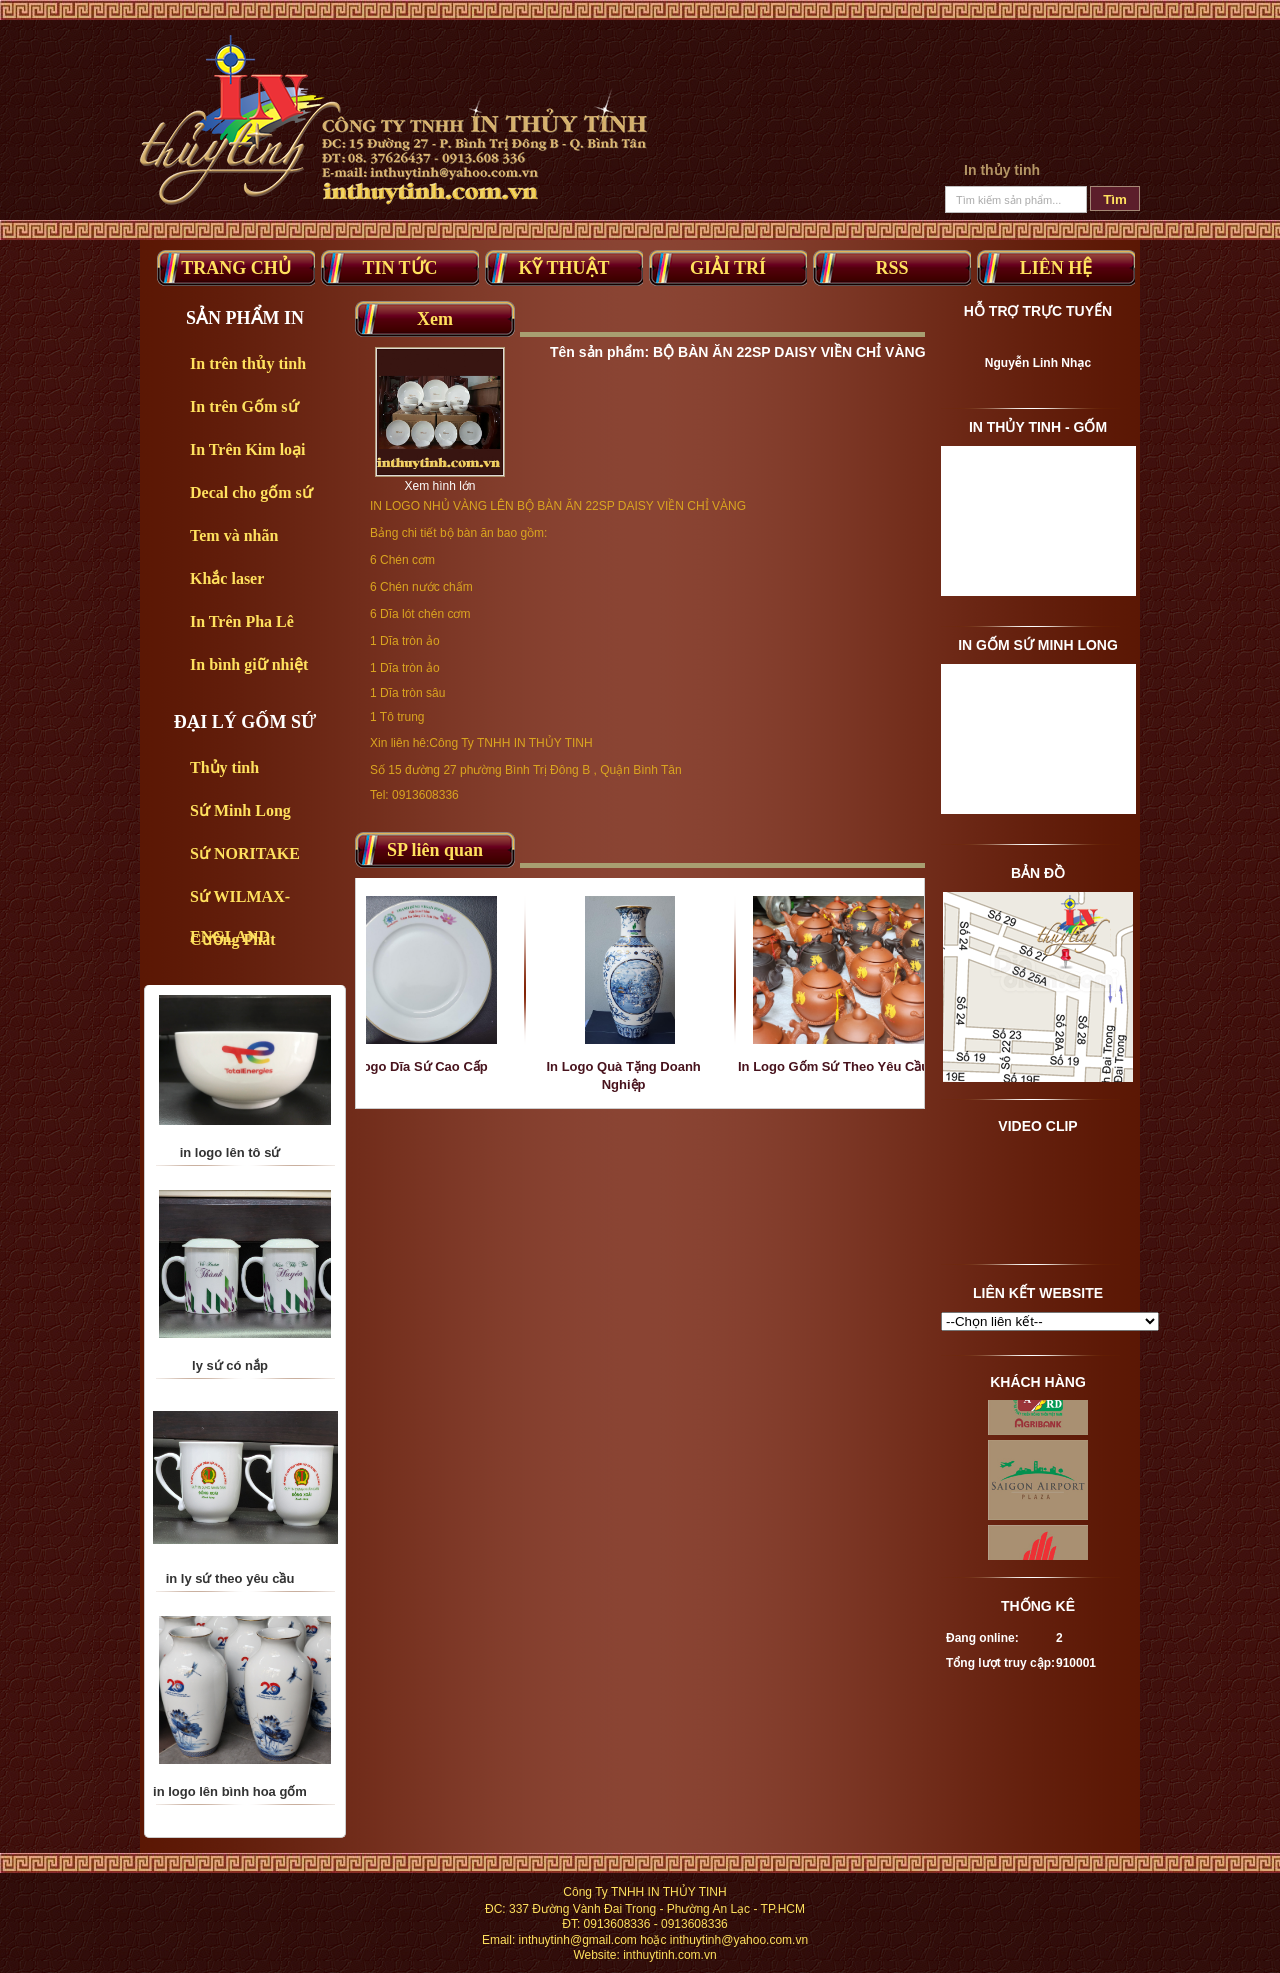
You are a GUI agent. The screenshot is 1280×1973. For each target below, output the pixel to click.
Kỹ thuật (563, 268)
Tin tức (399, 268)
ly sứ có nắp (230, 1389)
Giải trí (728, 268)
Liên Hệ (1056, 268)
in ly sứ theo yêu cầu (230, 1602)
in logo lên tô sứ (230, 1176)
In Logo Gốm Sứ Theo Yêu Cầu (850, 1066)
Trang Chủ (236, 268)
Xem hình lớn (439, 486)
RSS (891, 268)
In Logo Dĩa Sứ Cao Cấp (431, 1066)
